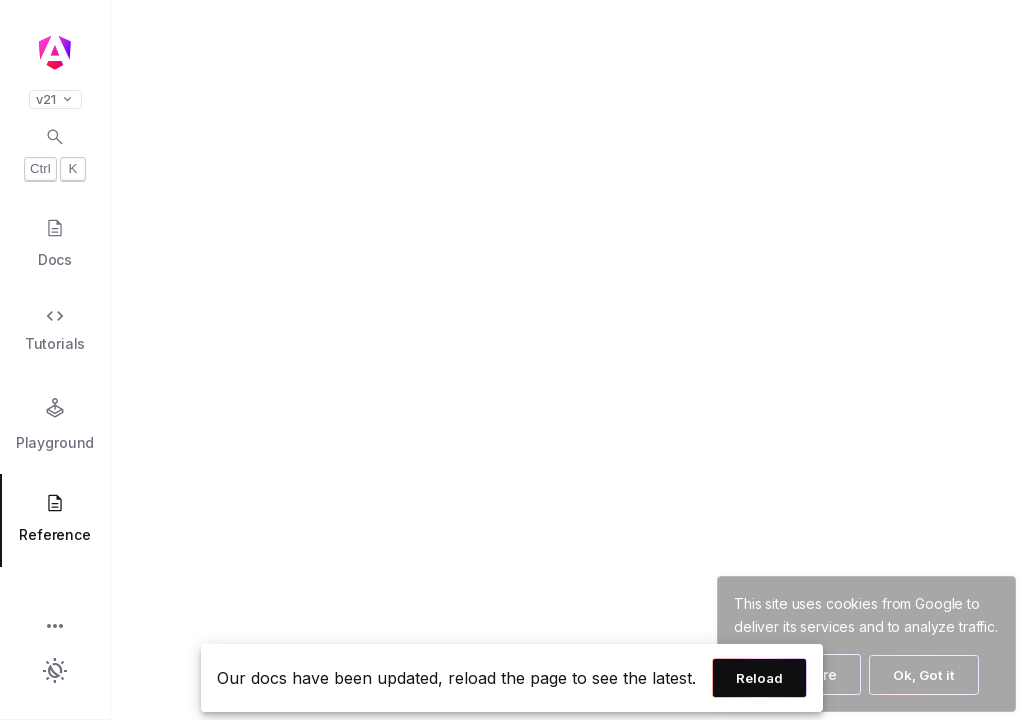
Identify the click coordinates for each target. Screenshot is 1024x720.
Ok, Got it (924, 675)
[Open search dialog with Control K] (55, 154)
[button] (55, 627)
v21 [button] (55, 99)
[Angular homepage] (55, 53)
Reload (759, 678)
